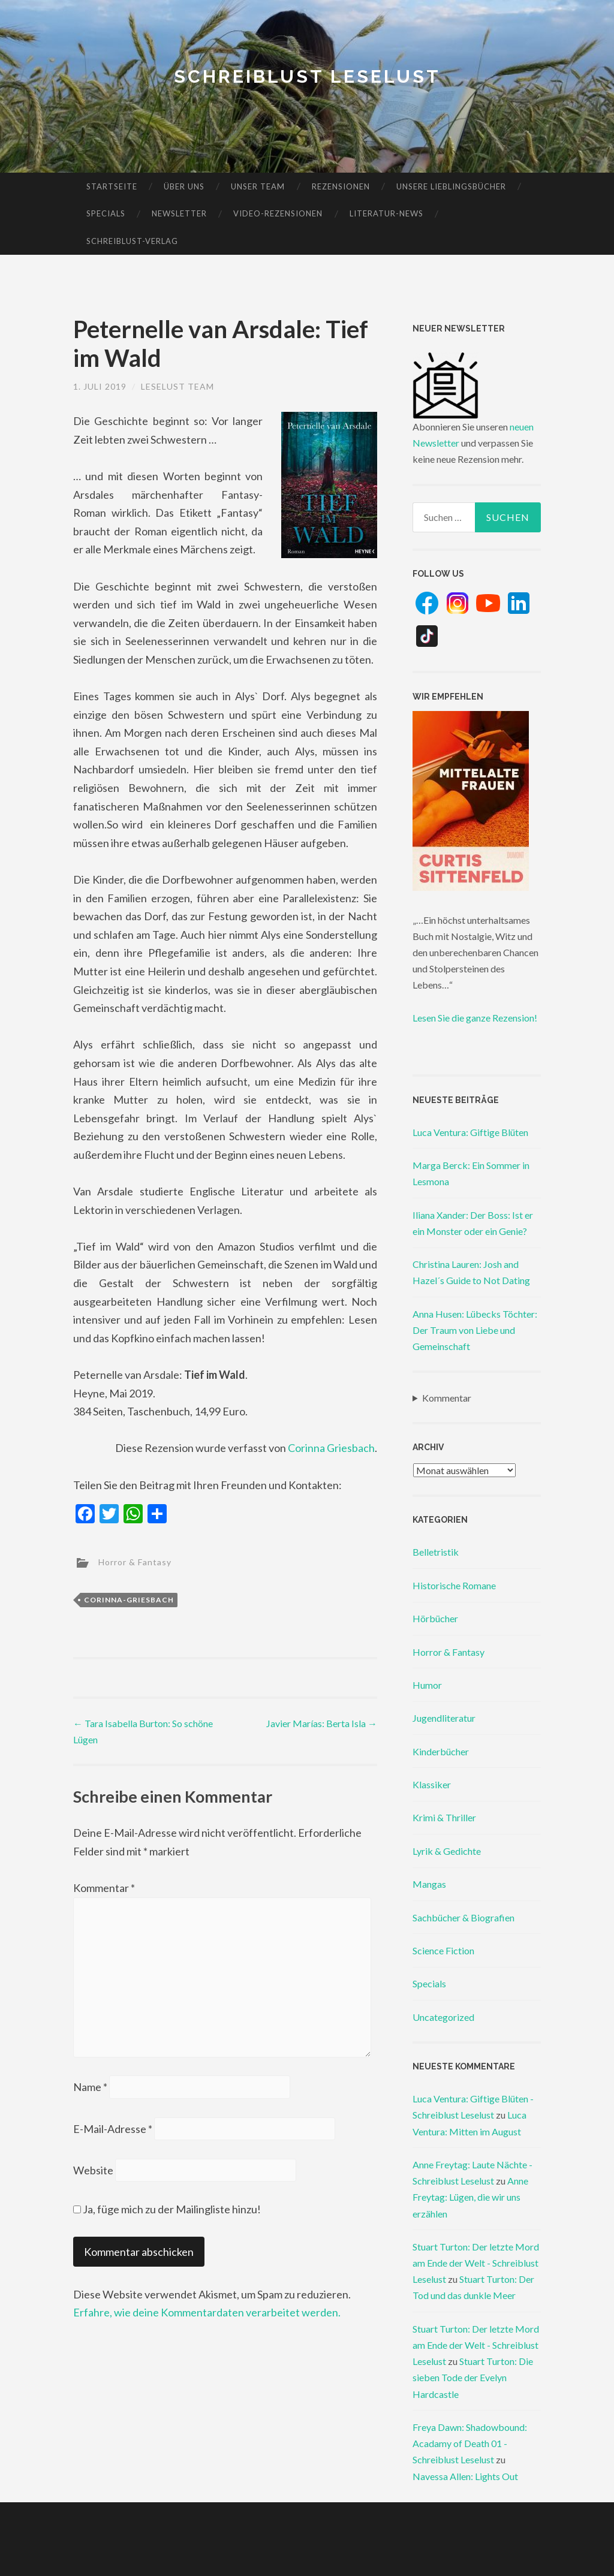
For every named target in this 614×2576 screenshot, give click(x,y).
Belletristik (436, 1551)
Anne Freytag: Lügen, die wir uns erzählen (470, 2197)
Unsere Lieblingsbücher (451, 186)
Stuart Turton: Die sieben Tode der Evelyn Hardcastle (473, 2377)
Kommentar (104, 1887)
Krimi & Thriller (444, 1817)
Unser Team (258, 186)
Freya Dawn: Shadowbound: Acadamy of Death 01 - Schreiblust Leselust (470, 2443)
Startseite (111, 186)
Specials (105, 213)
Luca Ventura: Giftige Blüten (470, 1132)
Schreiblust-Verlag (132, 241)
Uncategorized (443, 2017)
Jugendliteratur (444, 1718)
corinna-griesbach (129, 1599)
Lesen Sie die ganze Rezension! (475, 1017)
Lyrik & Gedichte (447, 1851)
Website (93, 2170)
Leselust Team (177, 386)
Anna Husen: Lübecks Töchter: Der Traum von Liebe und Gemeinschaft (475, 1330)
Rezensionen (341, 186)
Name (90, 2086)
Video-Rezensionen (278, 213)
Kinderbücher (441, 1751)
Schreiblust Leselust (307, 76)
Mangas (429, 1884)
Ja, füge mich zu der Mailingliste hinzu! (167, 2209)
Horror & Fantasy (134, 1562)
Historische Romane (454, 1585)
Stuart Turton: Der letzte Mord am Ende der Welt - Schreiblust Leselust (476, 2263)
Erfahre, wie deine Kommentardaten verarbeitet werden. (207, 2312)
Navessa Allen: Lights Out (465, 2476)
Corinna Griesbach (331, 1447)
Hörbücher (435, 1618)
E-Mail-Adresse (112, 2128)
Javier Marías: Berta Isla (321, 1723)
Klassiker (432, 1784)
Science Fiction (443, 1950)
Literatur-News (386, 213)
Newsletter (179, 213)
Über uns (184, 186)
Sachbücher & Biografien (463, 1917)
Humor (427, 1685)
